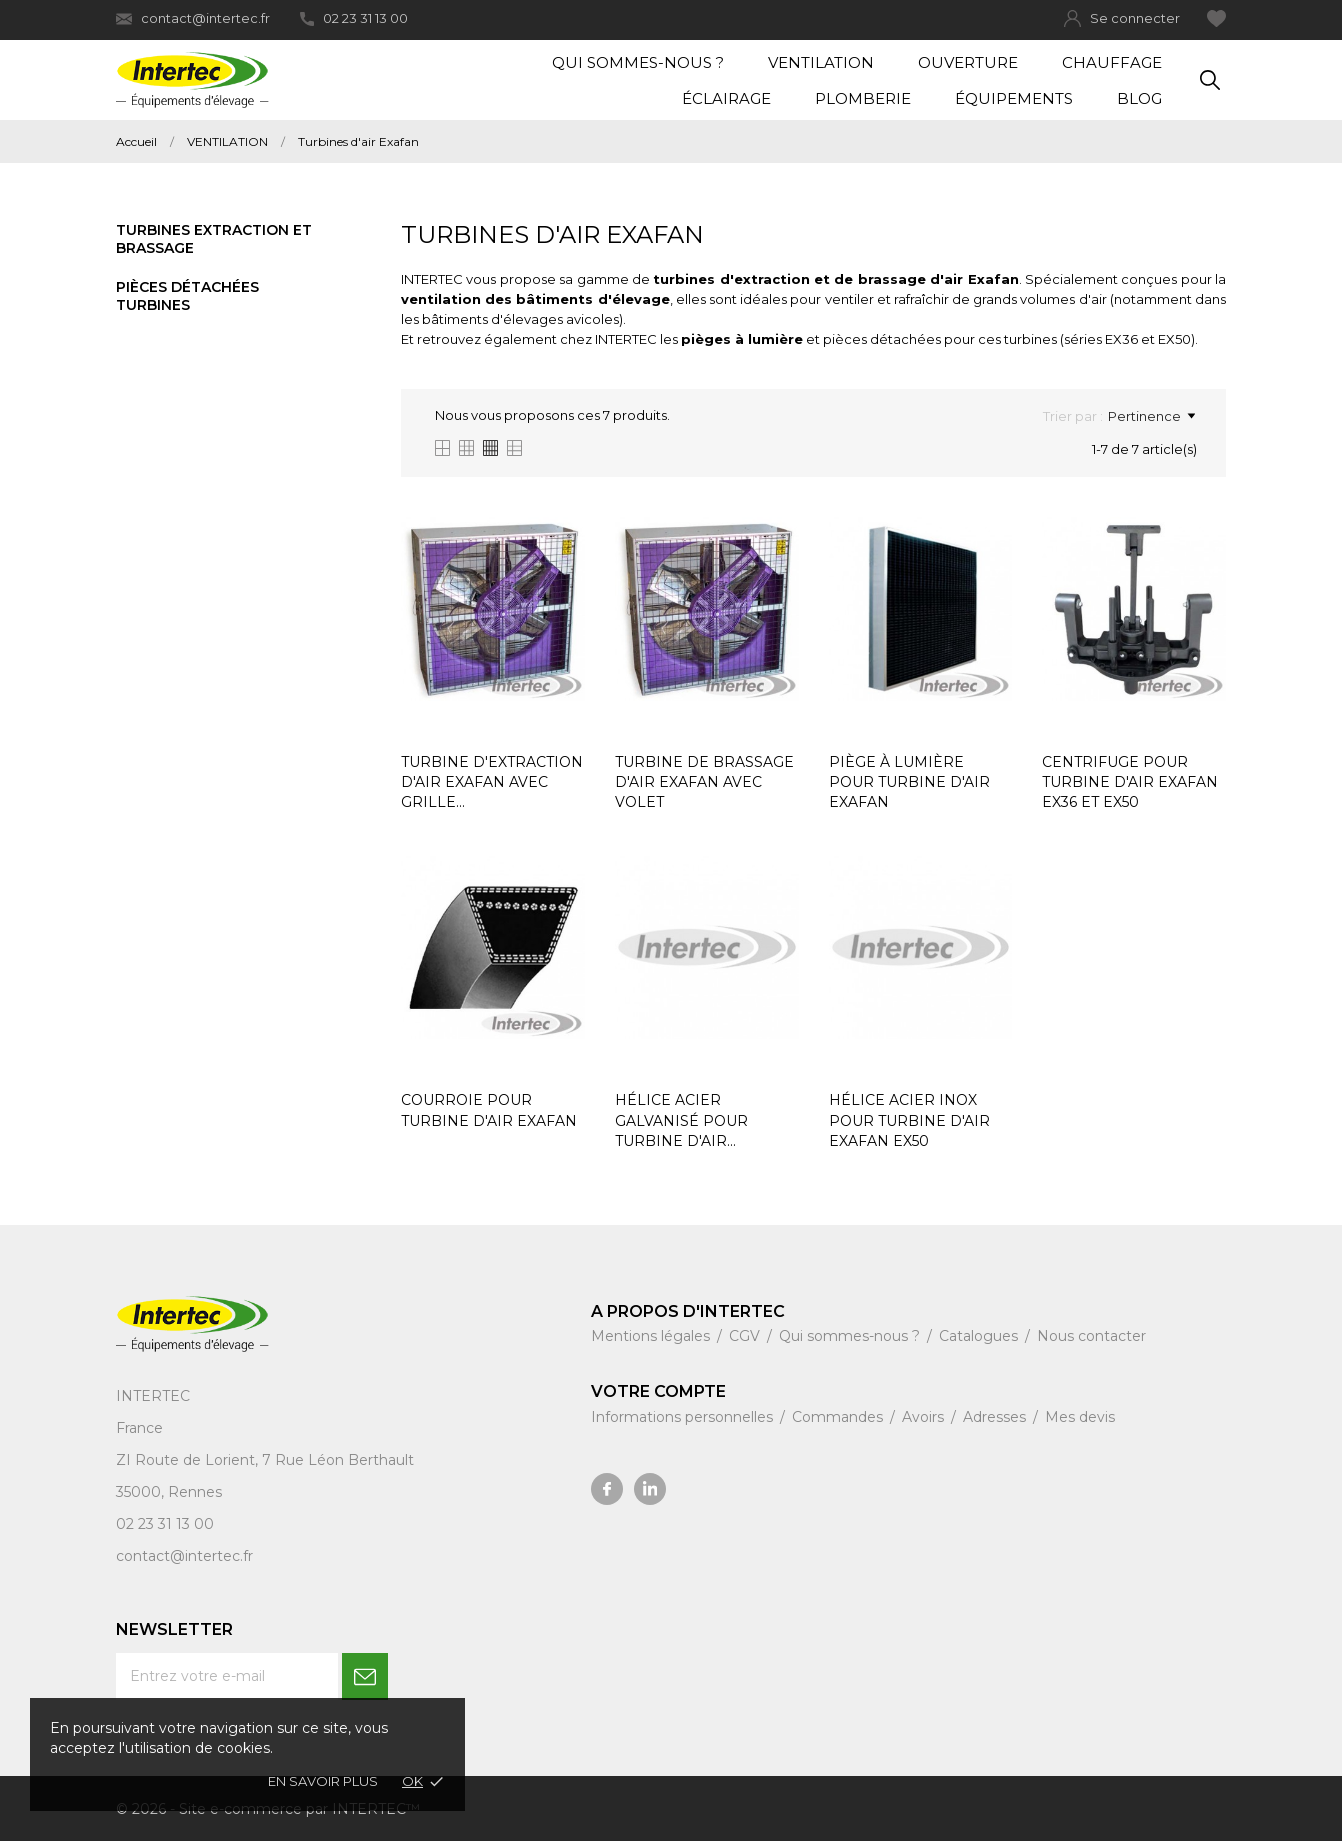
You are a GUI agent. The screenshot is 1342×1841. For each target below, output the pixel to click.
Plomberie (863, 98)
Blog (1139, 98)
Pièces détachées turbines (187, 296)
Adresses (996, 1417)
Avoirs (925, 1417)
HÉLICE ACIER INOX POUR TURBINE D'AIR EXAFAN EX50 (909, 1120)
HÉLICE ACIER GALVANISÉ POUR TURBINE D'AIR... (681, 1120)
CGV (746, 1336)
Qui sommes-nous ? (638, 62)
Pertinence (1151, 416)
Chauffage (1112, 62)
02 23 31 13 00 (354, 18)
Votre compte (658, 1391)
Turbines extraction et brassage (214, 239)
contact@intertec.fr (193, 18)
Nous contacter (1091, 1336)
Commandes (839, 1417)
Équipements (1014, 98)
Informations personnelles (684, 1417)
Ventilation (821, 62)
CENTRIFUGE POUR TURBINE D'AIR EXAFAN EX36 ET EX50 (1130, 782)
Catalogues (980, 1336)
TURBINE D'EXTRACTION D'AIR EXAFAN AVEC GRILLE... (492, 782)
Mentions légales (652, 1336)
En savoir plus (323, 1781)
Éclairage (726, 98)
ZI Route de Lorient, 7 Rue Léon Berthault (265, 1460)
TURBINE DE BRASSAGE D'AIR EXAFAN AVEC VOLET (704, 782)
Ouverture (968, 62)
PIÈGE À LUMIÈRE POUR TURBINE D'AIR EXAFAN (909, 782)
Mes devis (1080, 1417)
